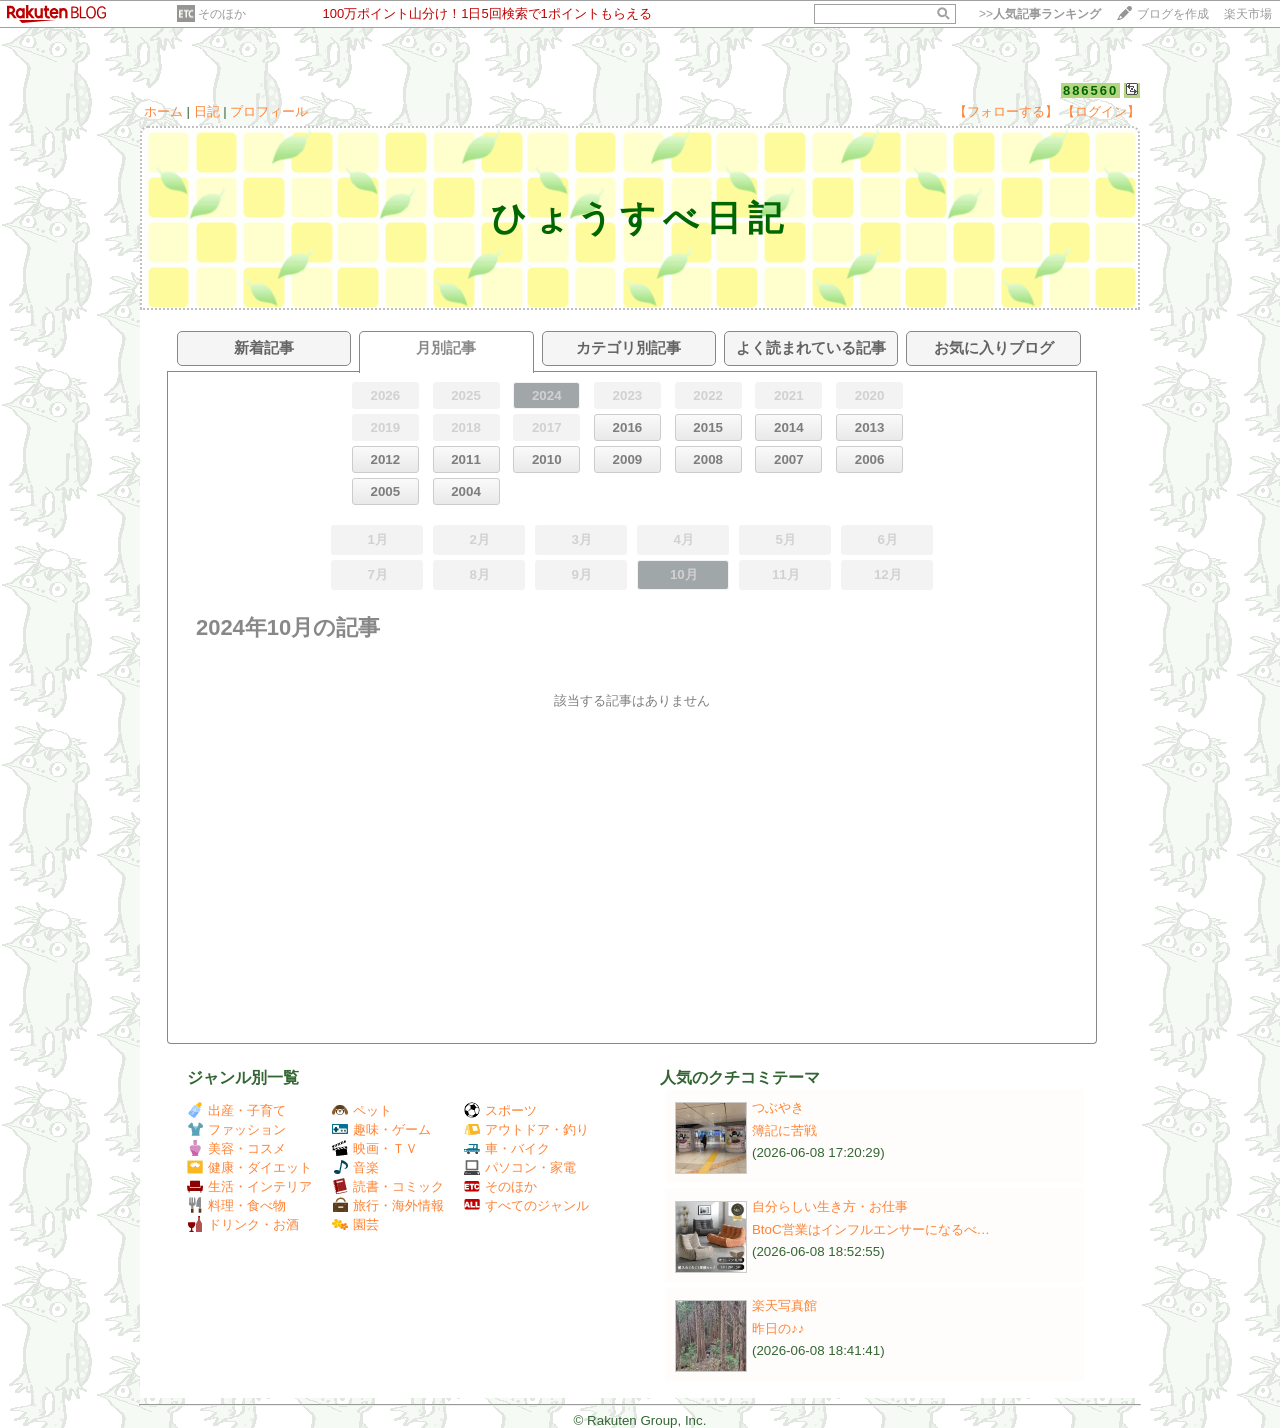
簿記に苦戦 (784, 1130)
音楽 (355, 1167)
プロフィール (269, 111)
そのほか (222, 14)
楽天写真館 (784, 1305)
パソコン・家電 (520, 1167)
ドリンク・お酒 (243, 1224)
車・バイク (507, 1148)
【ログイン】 (1101, 111)
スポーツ (500, 1110)
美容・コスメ (236, 1148)
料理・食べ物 (236, 1205)
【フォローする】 (1006, 111)
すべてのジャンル (526, 1205)
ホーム (163, 111)
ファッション (236, 1129)
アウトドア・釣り (526, 1129)
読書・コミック (388, 1186)
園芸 (355, 1224)
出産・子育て (236, 1110)
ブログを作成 (1173, 14)
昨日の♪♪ (778, 1328)
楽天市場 (1248, 14)
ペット (362, 1110)
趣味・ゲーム (381, 1129)
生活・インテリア (249, 1186)
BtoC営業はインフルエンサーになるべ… (871, 1229)
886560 (1090, 90)
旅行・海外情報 (388, 1205)
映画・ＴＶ (375, 1148)
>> (1040, 14)
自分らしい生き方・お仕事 (830, 1206)
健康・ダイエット (249, 1167)
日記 (207, 111)
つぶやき (778, 1107)
